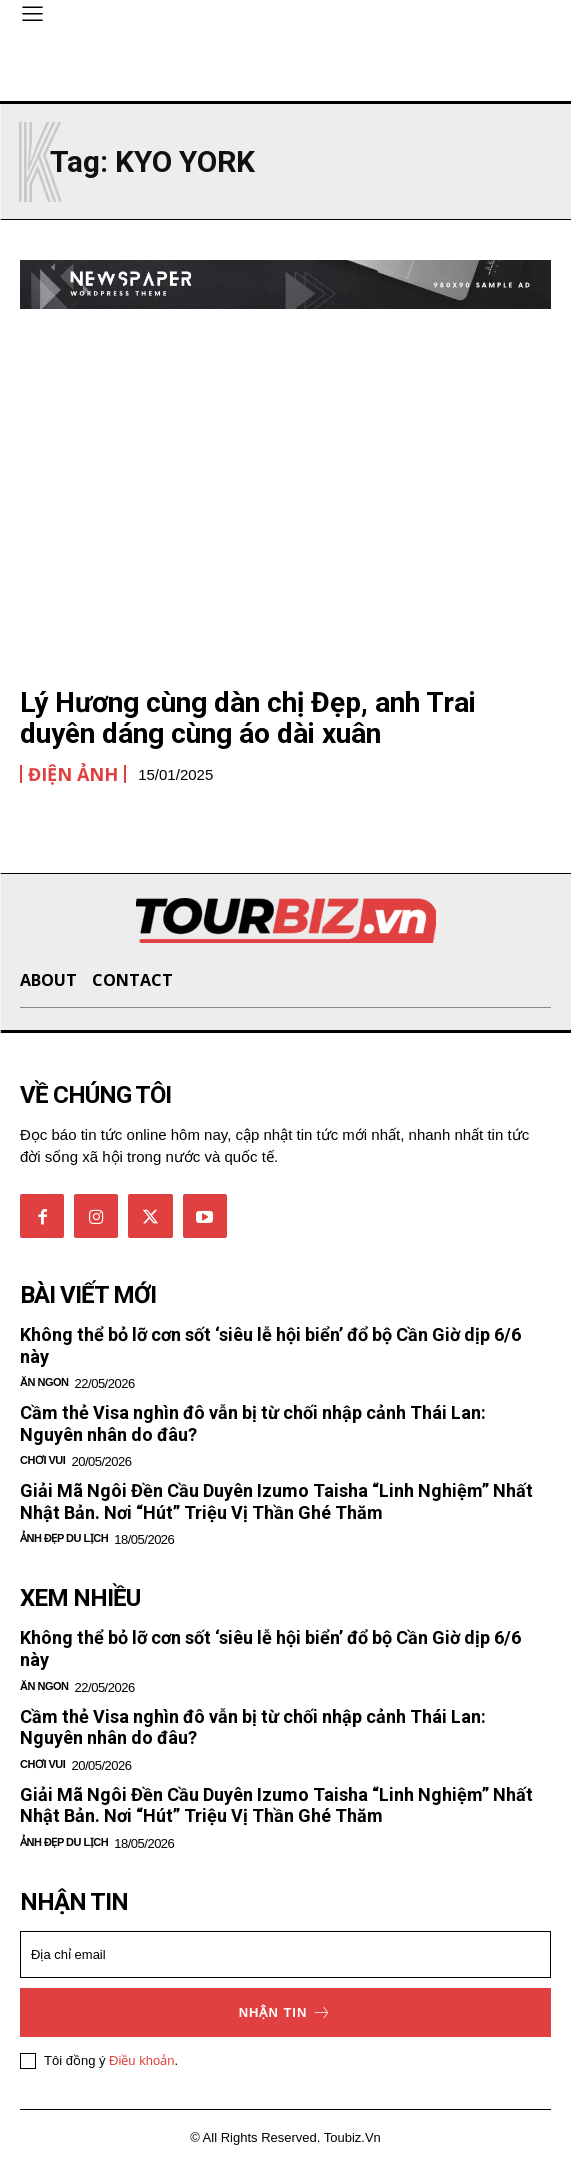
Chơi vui (42, 1460)
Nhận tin (286, 2012)
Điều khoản (141, 2060)
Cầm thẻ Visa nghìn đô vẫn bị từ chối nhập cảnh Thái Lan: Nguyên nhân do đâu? (253, 1727)
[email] (285, 1954)
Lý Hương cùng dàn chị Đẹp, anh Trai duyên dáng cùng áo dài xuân (248, 718)
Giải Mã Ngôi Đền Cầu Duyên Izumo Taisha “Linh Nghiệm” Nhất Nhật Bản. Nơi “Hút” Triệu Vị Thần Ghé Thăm (276, 1501)
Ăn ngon (44, 1382)
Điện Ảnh (73, 774)
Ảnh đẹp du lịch (64, 1538)
